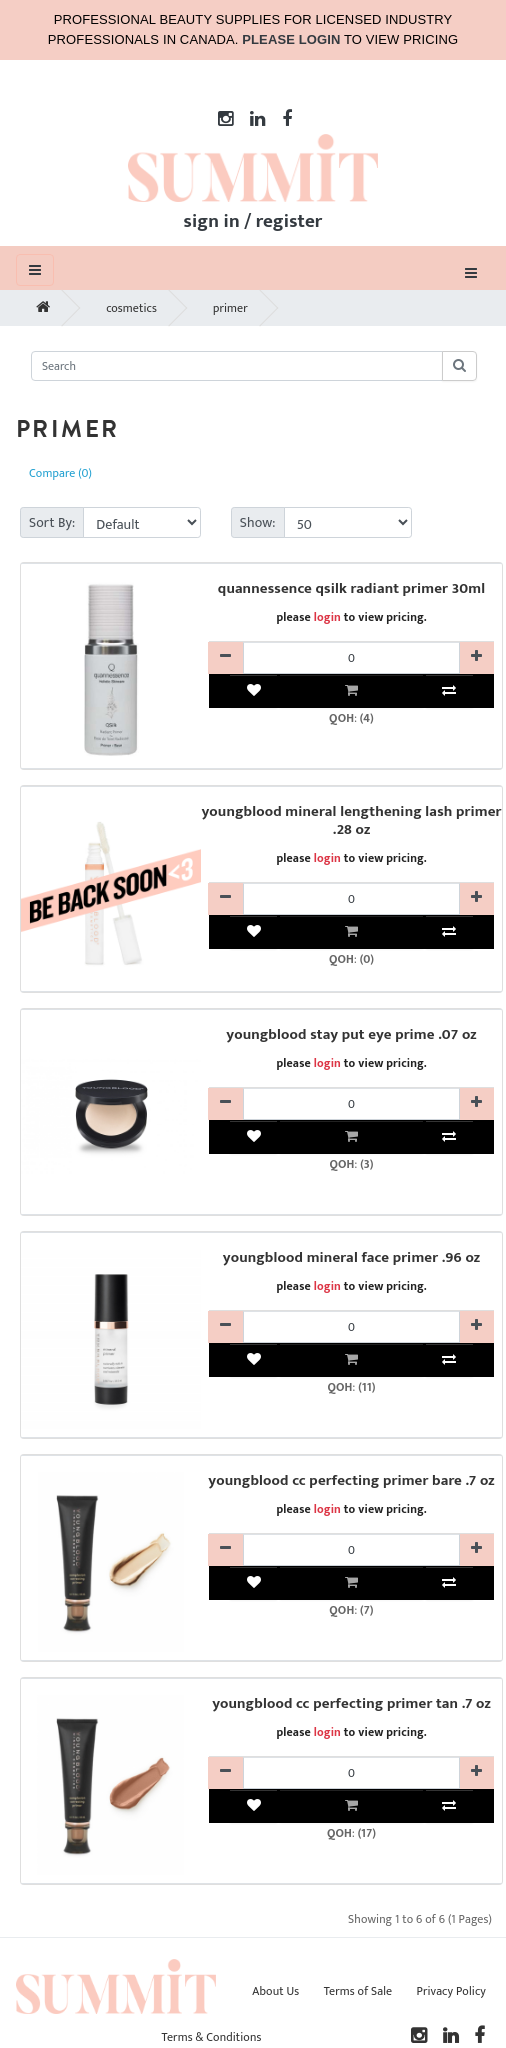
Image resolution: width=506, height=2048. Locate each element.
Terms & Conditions (211, 2037)
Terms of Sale (358, 1991)
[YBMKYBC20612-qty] (351, 1773)
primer (230, 308)
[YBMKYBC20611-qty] (351, 1550)
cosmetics (131, 308)
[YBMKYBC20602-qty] (351, 1327)
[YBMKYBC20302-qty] (351, 1104)
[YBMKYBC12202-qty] (351, 899)
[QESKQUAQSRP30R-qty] (351, 658)
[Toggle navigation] (471, 272)
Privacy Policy (451, 1991)
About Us (275, 1991)
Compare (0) (60, 473)
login (327, 617)
